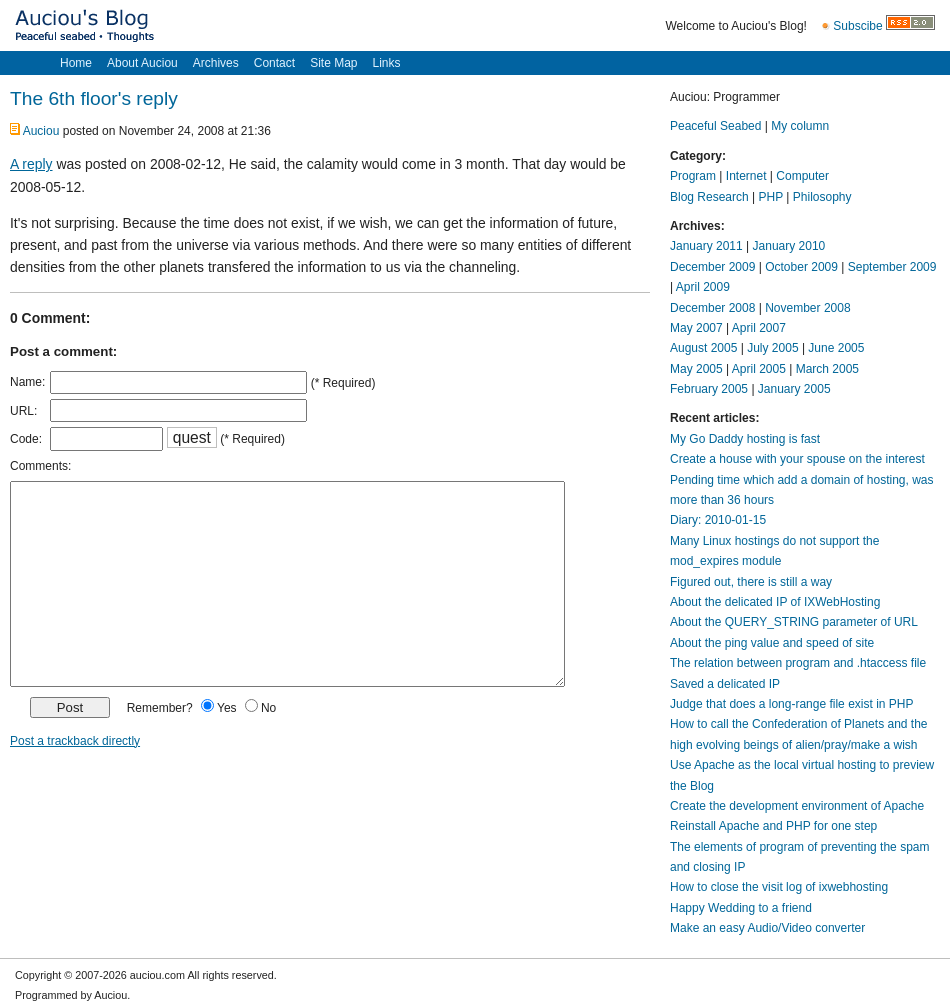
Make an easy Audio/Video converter (767, 928)
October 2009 (801, 267)
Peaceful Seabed (715, 126)
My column (800, 126)
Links (386, 63)
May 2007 (696, 328)
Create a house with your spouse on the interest (797, 459)
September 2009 (892, 267)
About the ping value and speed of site (772, 643)
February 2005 (709, 389)
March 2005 (827, 369)
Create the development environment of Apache (797, 806)
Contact (274, 63)
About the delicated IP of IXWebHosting (775, 602)
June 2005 (836, 348)
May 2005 (696, 369)
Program (693, 176)
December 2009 (712, 267)
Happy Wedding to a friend (741, 908)
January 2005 (794, 389)
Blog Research (709, 197)
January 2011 (706, 246)
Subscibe (857, 26)
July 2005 (772, 348)
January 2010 (789, 246)
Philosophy (822, 197)
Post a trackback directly (75, 741)
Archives (216, 63)
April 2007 (759, 328)
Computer (802, 176)
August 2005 (703, 348)
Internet (746, 176)
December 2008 (712, 308)
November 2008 (807, 308)
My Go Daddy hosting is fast (745, 439)
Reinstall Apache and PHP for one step (773, 826)
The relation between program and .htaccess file (798, 663)
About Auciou (142, 63)
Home (76, 63)
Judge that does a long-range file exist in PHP (791, 704)
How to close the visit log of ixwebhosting (779, 887)
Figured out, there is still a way (751, 582)
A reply (31, 164)
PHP (771, 197)
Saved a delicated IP (725, 684)
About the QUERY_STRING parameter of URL (794, 622)
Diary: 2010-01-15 (718, 520)
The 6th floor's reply (94, 98)
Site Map (333, 63)
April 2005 (759, 369)
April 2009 (703, 287)
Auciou (41, 131)
